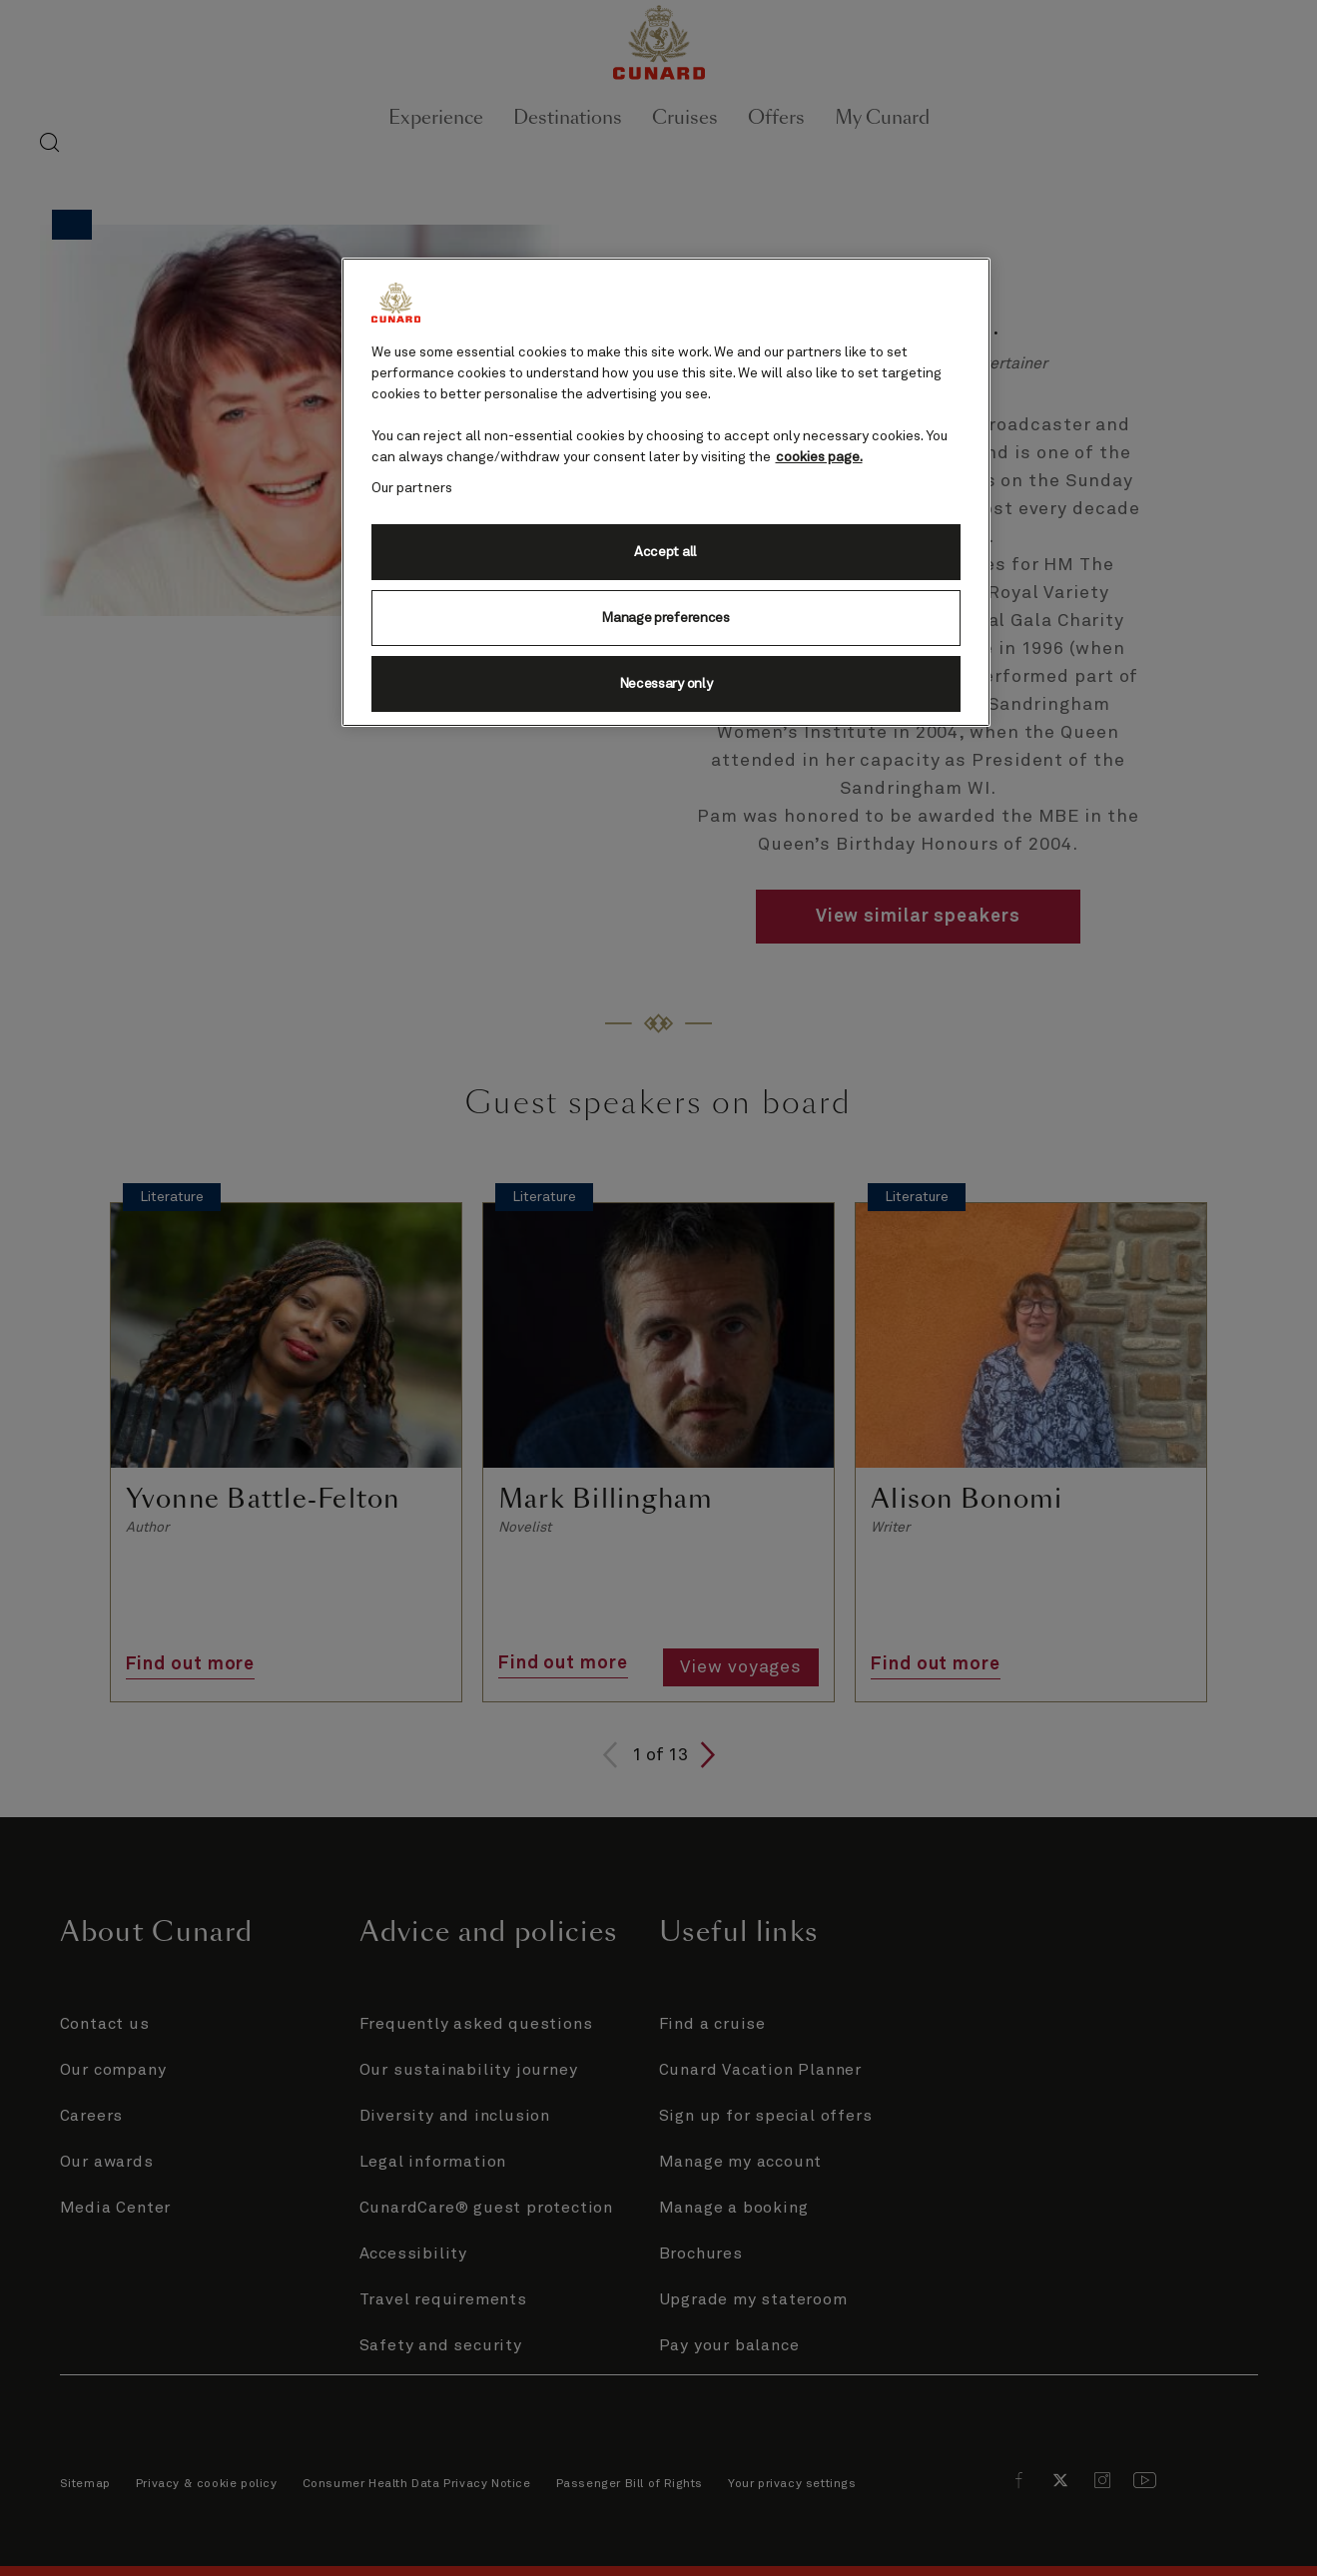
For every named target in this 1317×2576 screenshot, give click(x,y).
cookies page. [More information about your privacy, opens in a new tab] (819, 457)
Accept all (665, 552)
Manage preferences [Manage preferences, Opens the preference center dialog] (665, 618)
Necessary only (666, 684)
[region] (665, 492)
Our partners (412, 488)
